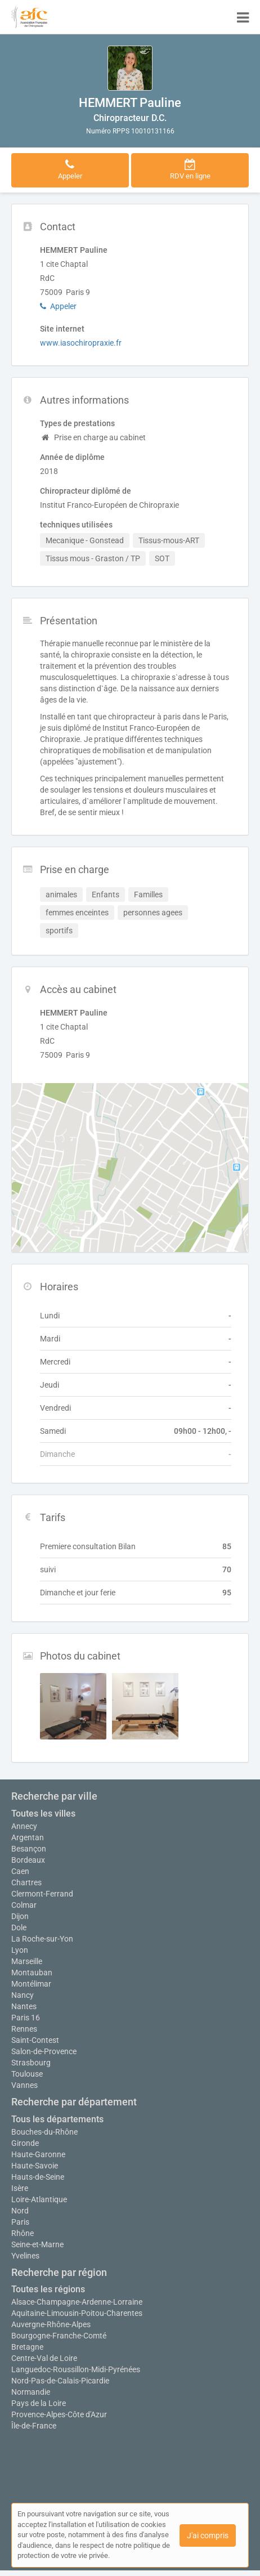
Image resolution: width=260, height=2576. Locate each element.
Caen (20, 1871)
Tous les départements (57, 2119)
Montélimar (31, 1983)
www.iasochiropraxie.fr (81, 342)
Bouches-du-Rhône (44, 2131)
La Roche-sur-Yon (42, 1938)
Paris (20, 2221)
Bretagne (27, 2346)
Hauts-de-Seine (37, 2176)
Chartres (26, 1882)
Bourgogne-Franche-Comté (58, 2335)
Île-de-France (33, 2425)
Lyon (19, 1950)
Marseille (26, 1961)
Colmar (24, 1904)
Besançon (28, 1848)
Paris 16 (25, 2017)
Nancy (22, 1995)
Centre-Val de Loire (44, 2358)
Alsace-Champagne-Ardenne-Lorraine (76, 2301)
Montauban (31, 1972)
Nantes (24, 2006)
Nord (20, 2210)
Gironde (25, 2143)
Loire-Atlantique (39, 2199)
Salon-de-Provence (44, 2051)
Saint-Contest (35, 2040)
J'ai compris (207, 2535)
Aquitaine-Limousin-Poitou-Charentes (76, 2313)
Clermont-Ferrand (42, 1893)
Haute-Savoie (34, 2165)
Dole (18, 1927)
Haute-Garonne (38, 2154)
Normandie (30, 2391)
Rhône (22, 2233)
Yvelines (25, 2255)
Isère (19, 2188)
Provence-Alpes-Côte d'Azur (59, 2414)
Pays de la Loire (38, 2403)
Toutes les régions (48, 2289)
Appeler (58, 306)
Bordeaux (28, 1859)
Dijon (20, 1916)
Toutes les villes (43, 1813)
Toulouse (27, 2073)
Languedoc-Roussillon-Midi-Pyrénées (75, 2369)
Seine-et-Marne (37, 2244)
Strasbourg (31, 2062)
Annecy (24, 1826)
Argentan (27, 1837)
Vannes (24, 2085)
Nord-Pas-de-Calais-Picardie (60, 2380)
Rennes (24, 2028)
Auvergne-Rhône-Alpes (51, 2324)
